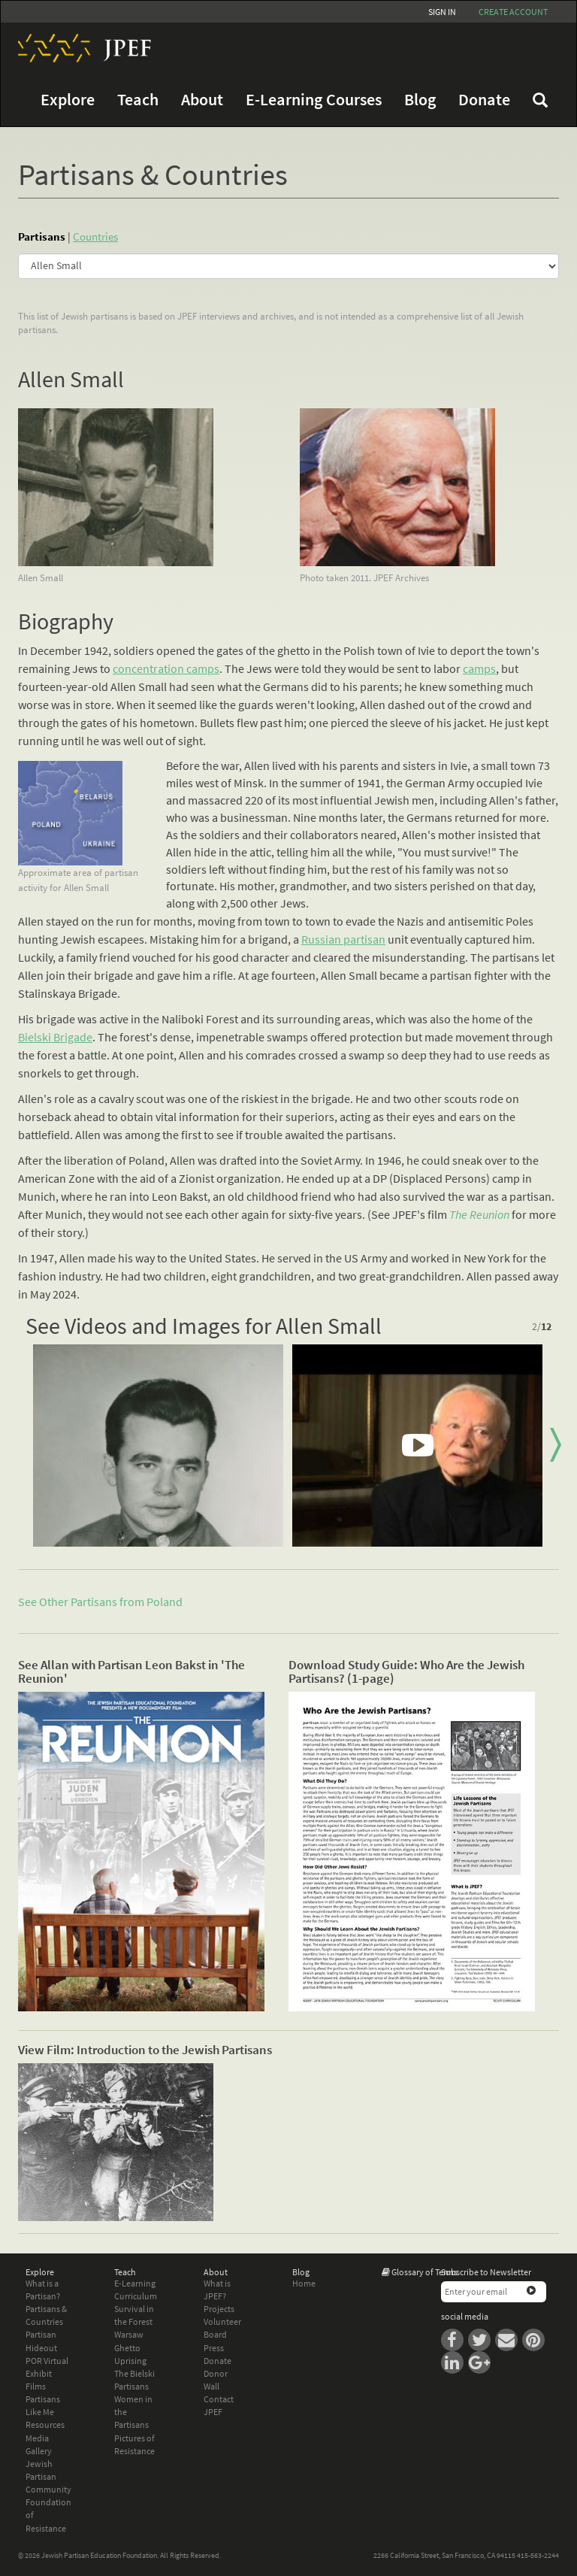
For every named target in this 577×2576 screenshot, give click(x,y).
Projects (219, 2308)
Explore (68, 99)
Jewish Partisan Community (48, 2476)
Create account (513, 11)
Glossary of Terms (424, 2271)
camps (479, 668)
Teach (138, 99)
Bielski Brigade (55, 1036)
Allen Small (71, 379)
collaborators (324, 834)
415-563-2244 (538, 2555)
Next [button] (555, 1445)
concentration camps (166, 668)
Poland (165, 1601)
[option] (158, 1445)
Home (304, 2283)
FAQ (540, 100)
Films (36, 2386)
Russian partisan (343, 939)
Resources (45, 2424)
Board (215, 2334)
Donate (484, 99)
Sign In (442, 11)
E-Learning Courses (314, 99)
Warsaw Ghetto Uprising (130, 2347)
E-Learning (135, 2283)
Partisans (41, 236)
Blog (420, 99)
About (202, 99)
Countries (95, 236)
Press (214, 2347)
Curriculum (135, 2296)
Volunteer (222, 2321)
